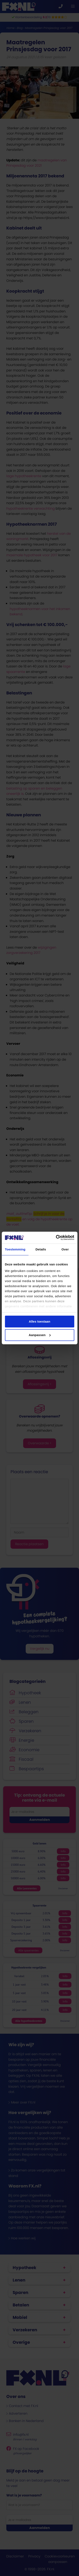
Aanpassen (40, 1335)
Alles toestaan (39, 1321)
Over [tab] (65, 1249)
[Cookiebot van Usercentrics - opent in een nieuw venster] (56, 1237)
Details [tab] (40, 1249)
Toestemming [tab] (15, 1249)
